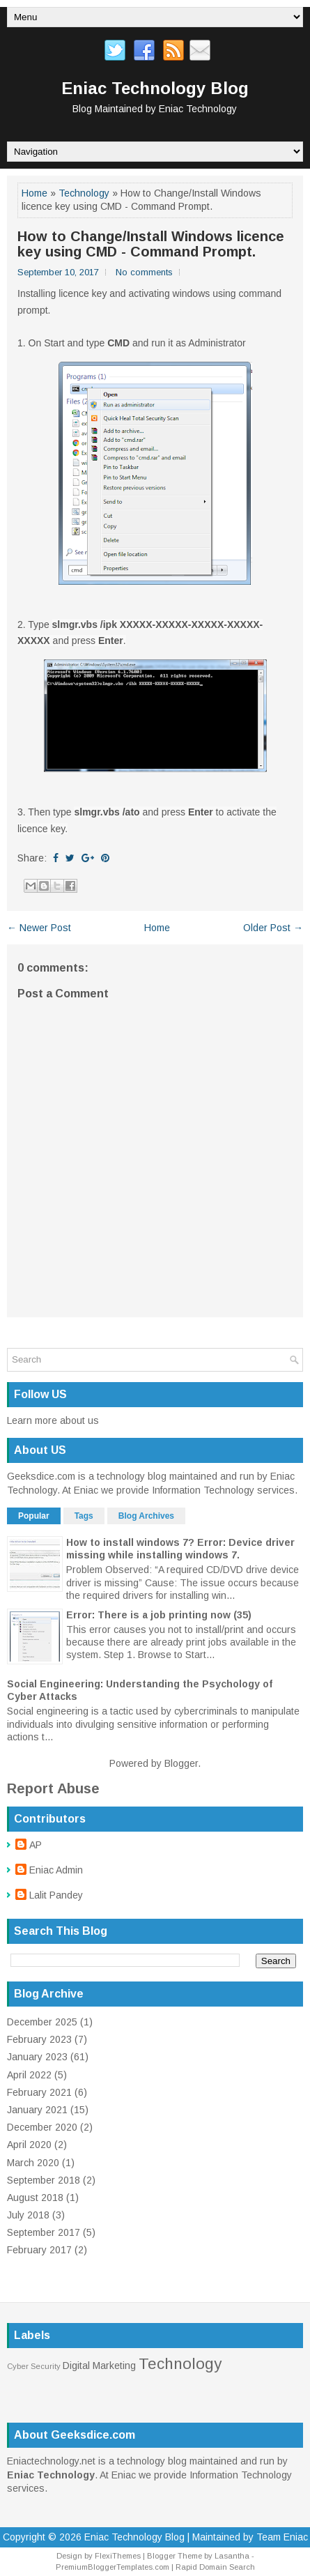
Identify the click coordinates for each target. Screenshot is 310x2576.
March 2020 (33, 2162)
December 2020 (42, 2127)
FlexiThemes (118, 2556)
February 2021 (39, 2092)
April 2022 (29, 2074)
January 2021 (37, 2109)
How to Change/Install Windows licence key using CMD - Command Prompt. (150, 244)
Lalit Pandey (56, 1895)
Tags (84, 1516)
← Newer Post (39, 927)
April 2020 (29, 2144)
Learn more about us (53, 1420)
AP (35, 1844)
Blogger (181, 1763)
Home (34, 193)
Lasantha (232, 2556)
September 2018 (43, 2180)
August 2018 (35, 2197)
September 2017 (43, 2232)
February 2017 (39, 2249)
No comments (144, 272)
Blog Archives (146, 1516)
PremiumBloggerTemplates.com (112, 2567)
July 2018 (28, 2215)
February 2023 (39, 2039)
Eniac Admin (56, 1870)
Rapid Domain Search (215, 2567)
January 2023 (37, 2056)
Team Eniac (282, 2537)
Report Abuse (53, 1788)
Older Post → (273, 927)
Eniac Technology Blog (155, 88)
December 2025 (42, 2021)
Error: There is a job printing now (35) (158, 1614)
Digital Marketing (99, 2365)
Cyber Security (34, 2366)
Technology (84, 193)
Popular (33, 1516)
